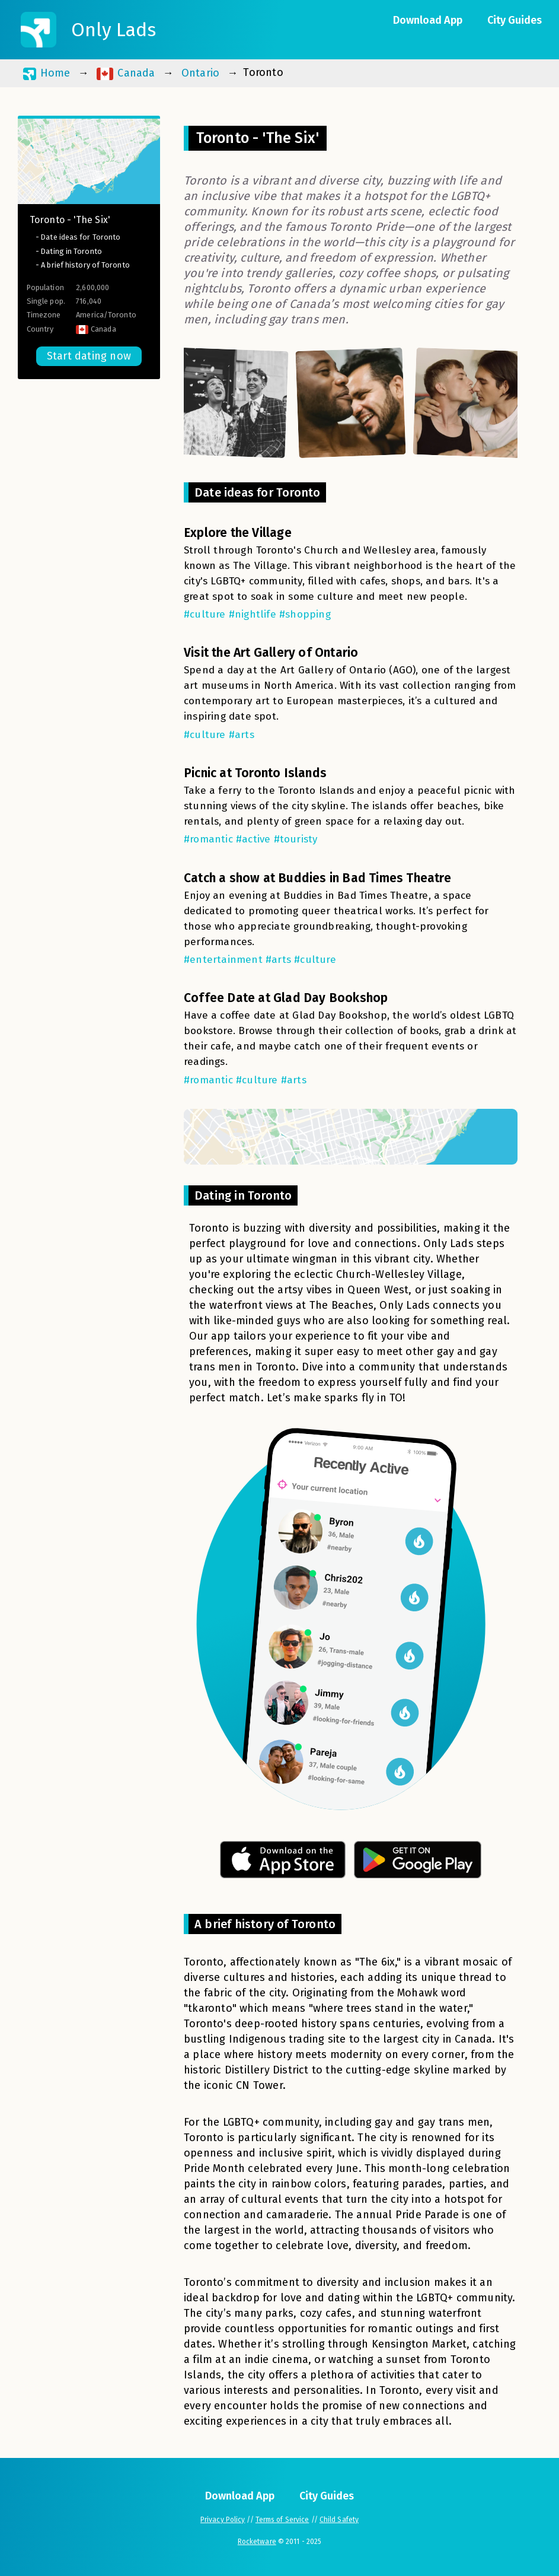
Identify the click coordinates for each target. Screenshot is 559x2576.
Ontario (200, 72)
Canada (126, 73)
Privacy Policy (222, 2519)
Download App (427, 20)
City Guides (514, 20)
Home (46, 73)
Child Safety (339, 2519)
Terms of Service (282, 2519)
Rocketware (257, 2541)
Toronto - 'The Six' (70, 219)
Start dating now (89, 355)
